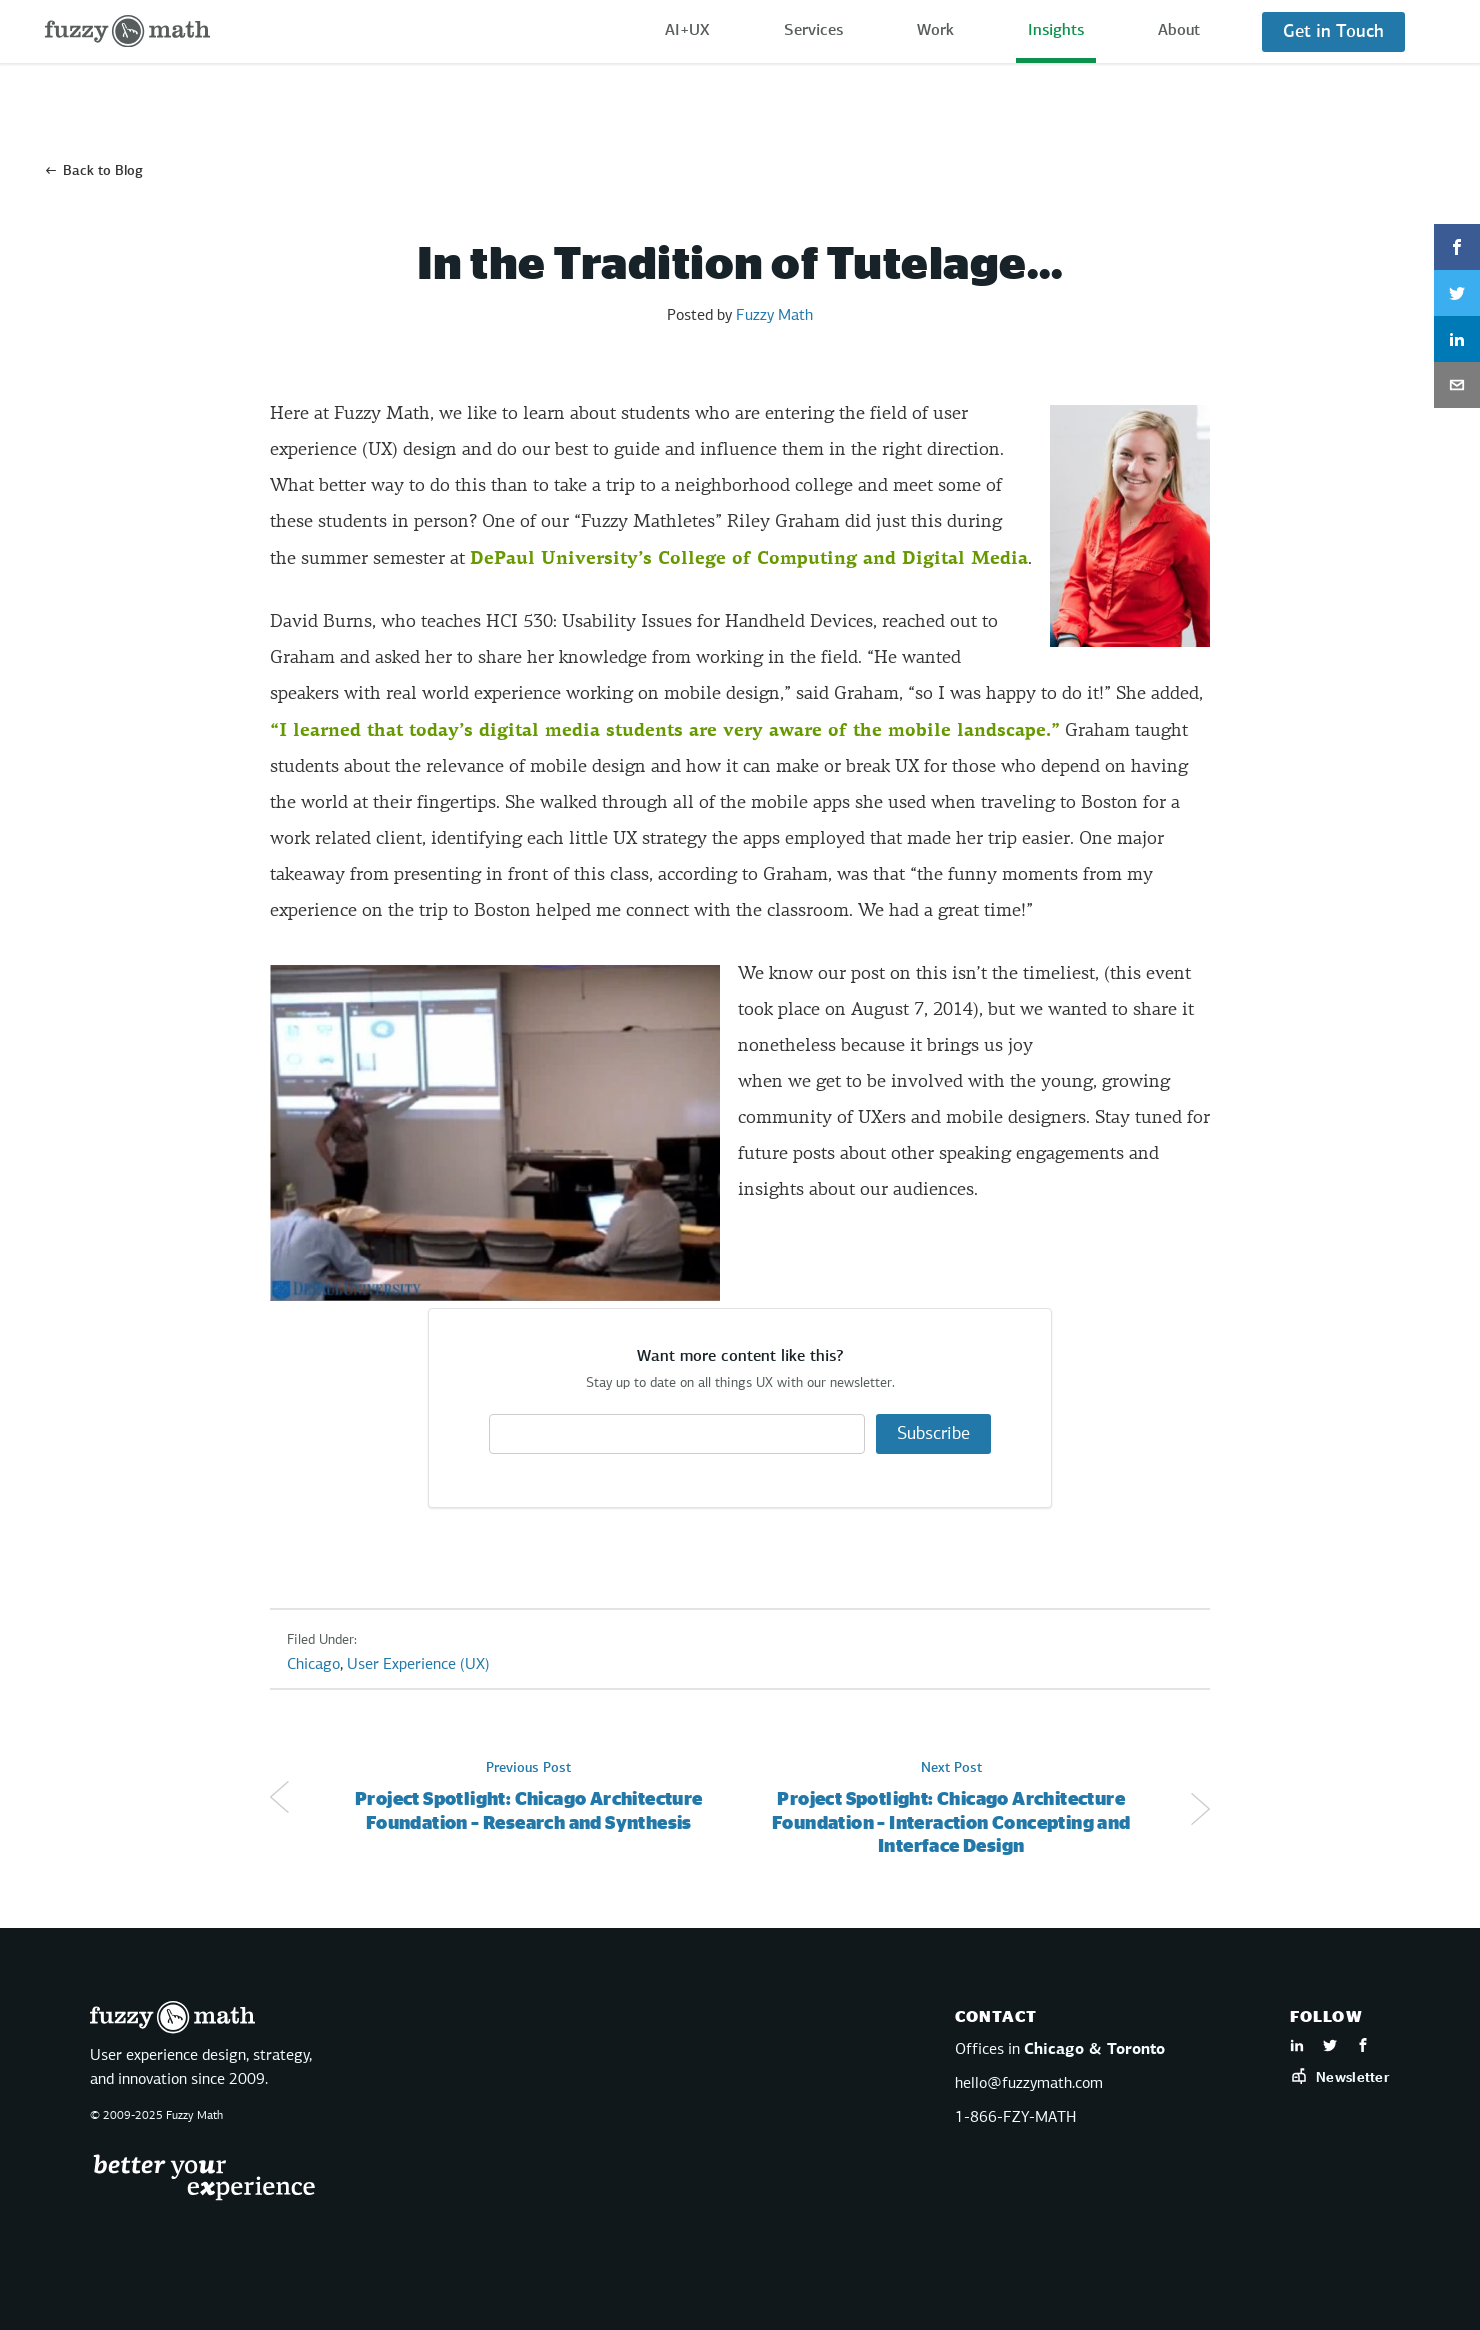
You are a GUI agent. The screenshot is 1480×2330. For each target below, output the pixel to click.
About (1179, 31)
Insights (1056, 31)
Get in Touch (1333, 32)
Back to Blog (103, 171)
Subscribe (933, 1434)
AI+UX (687, 31)
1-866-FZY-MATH (1015, 2118)
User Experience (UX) (418, 1665)
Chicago (313, 1665)
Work (935, 31)
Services (813, 31)
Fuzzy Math (774, 316)
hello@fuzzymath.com (1029, 2084)
